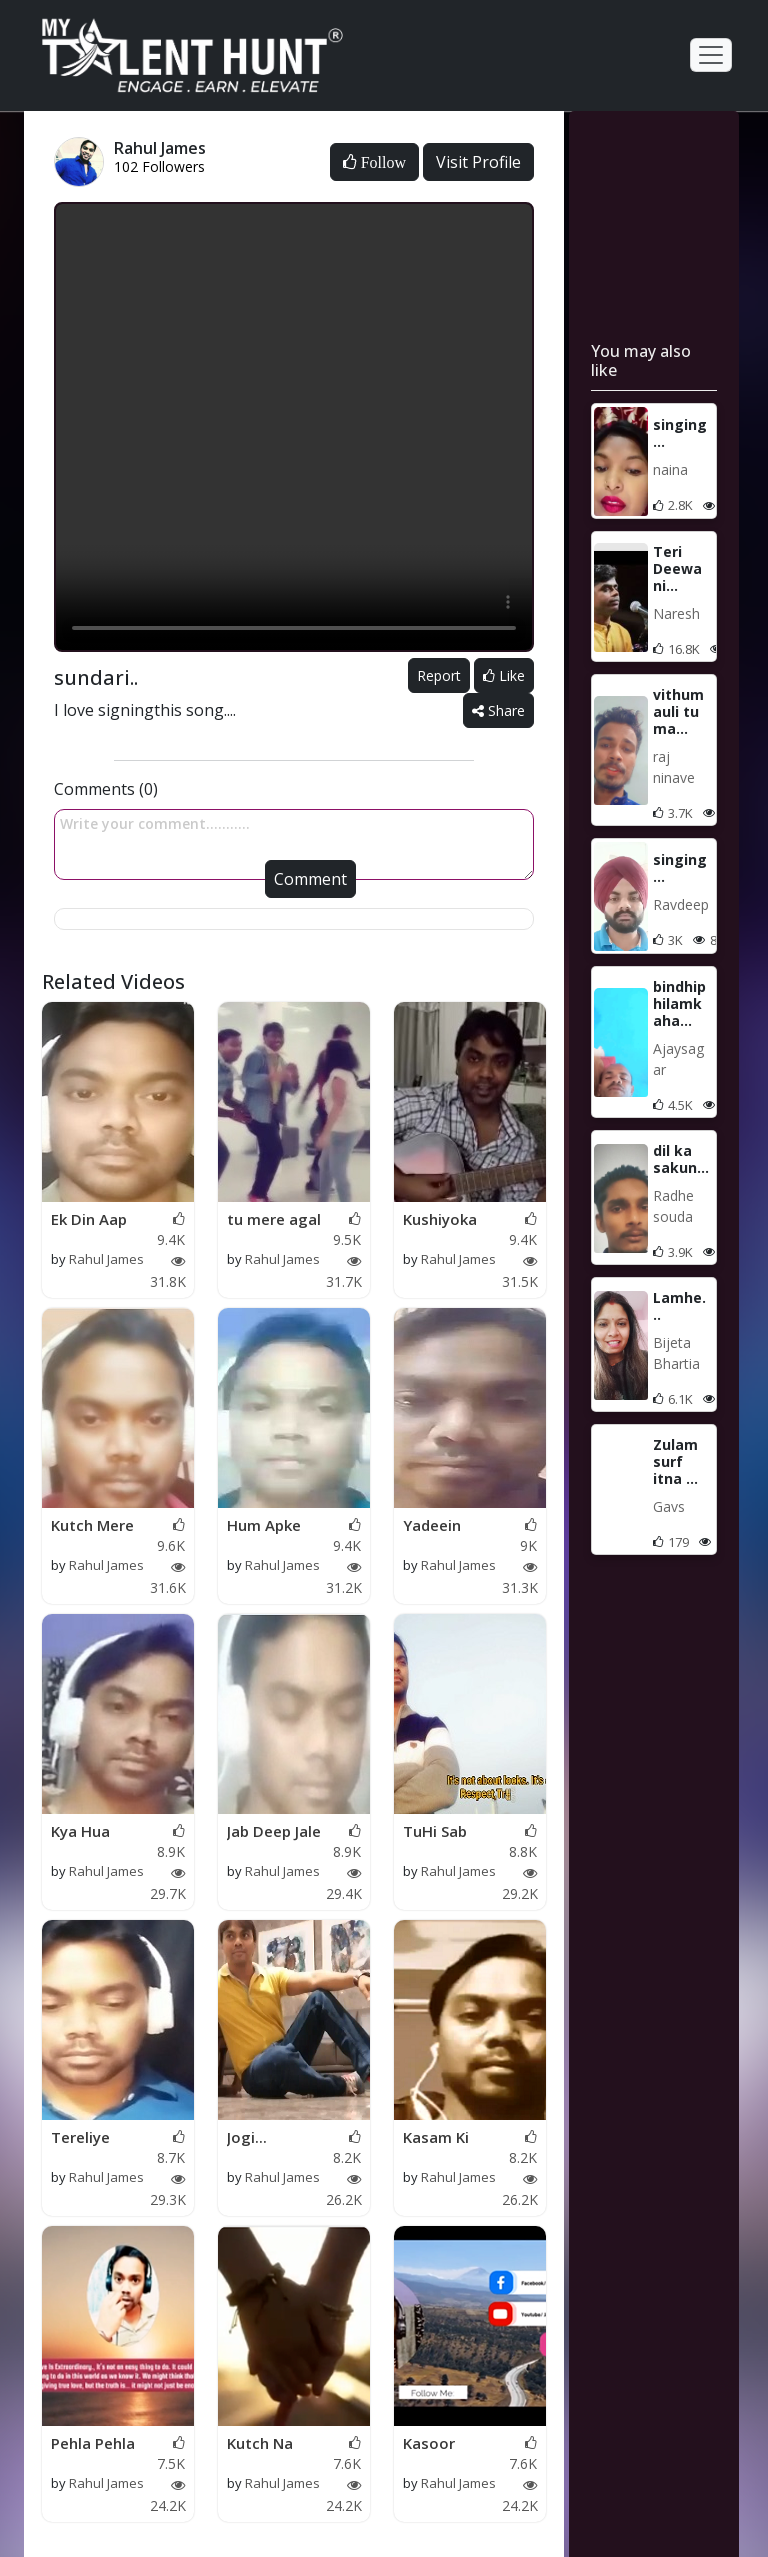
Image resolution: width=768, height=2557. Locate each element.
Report (439, 675)
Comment (310, 879)
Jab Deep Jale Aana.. (274, 1832)
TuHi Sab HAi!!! (435, 1832)
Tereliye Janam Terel (94, 2138)
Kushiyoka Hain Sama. (443, 1220)
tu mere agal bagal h (274, 1220)
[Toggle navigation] (711, 55)
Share (498, 710)
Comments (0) (106, 789)
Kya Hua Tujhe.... (80, 1832)
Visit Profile (478, 162)
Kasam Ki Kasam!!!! (436, 2138)
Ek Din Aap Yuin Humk (89, 1220)
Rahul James (106, 1259)
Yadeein (432, 1525)
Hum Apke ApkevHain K (272, 1526)
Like (504, 675)
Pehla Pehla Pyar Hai (93, 2444)
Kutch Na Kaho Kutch (268, 2444)
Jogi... (247, 2137)
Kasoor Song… (429, 2444)
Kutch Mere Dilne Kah (92, 1526)
